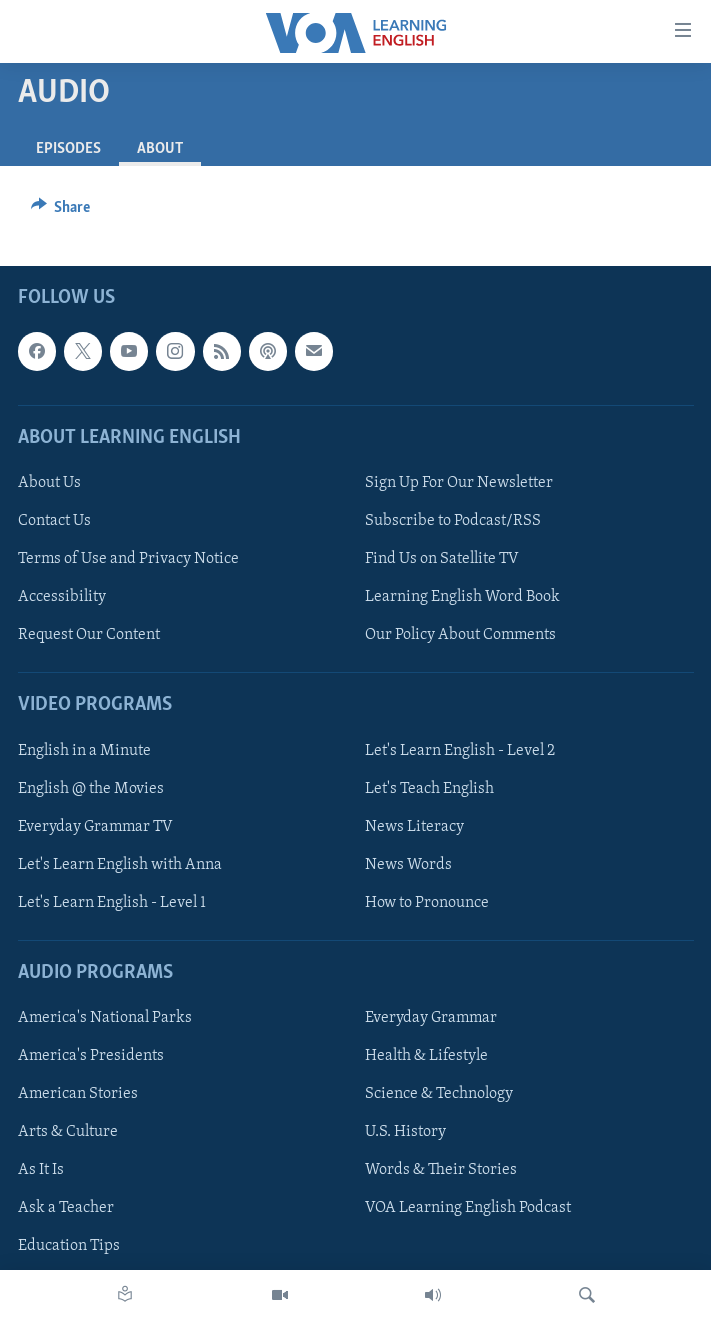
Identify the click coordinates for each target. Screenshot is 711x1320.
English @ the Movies (91, 789)
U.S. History (405, 1132)
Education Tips (69, 1246)
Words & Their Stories (441, 1170)
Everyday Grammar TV (95, 827)
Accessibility (62, 597)
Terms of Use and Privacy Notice (128, 559)
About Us (49, 483)
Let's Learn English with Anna (120, 865)
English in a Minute (84, 751)
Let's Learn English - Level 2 (460, 751)
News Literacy (414, 827)
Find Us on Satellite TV (442, 559)
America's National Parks (105, 1018)
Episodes (68, 149)
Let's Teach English (429, 789)
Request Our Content (89, 635)
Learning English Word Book (462, 597)
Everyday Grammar (431, 1018)
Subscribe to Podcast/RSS (453, 521)
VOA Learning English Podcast (468, 1208)
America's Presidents (91, 1056)
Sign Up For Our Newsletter (459, 483)
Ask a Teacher (66, 1208)
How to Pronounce (427, 903)
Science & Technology (439, 1094)
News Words (408, 865)
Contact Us (54, 521)
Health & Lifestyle (426, 1056)
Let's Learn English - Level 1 (112, 903)
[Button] (61, 212)
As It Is (41, 1170)
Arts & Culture (68, 1132)
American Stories (78, 1094)
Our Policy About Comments (460, 635)
